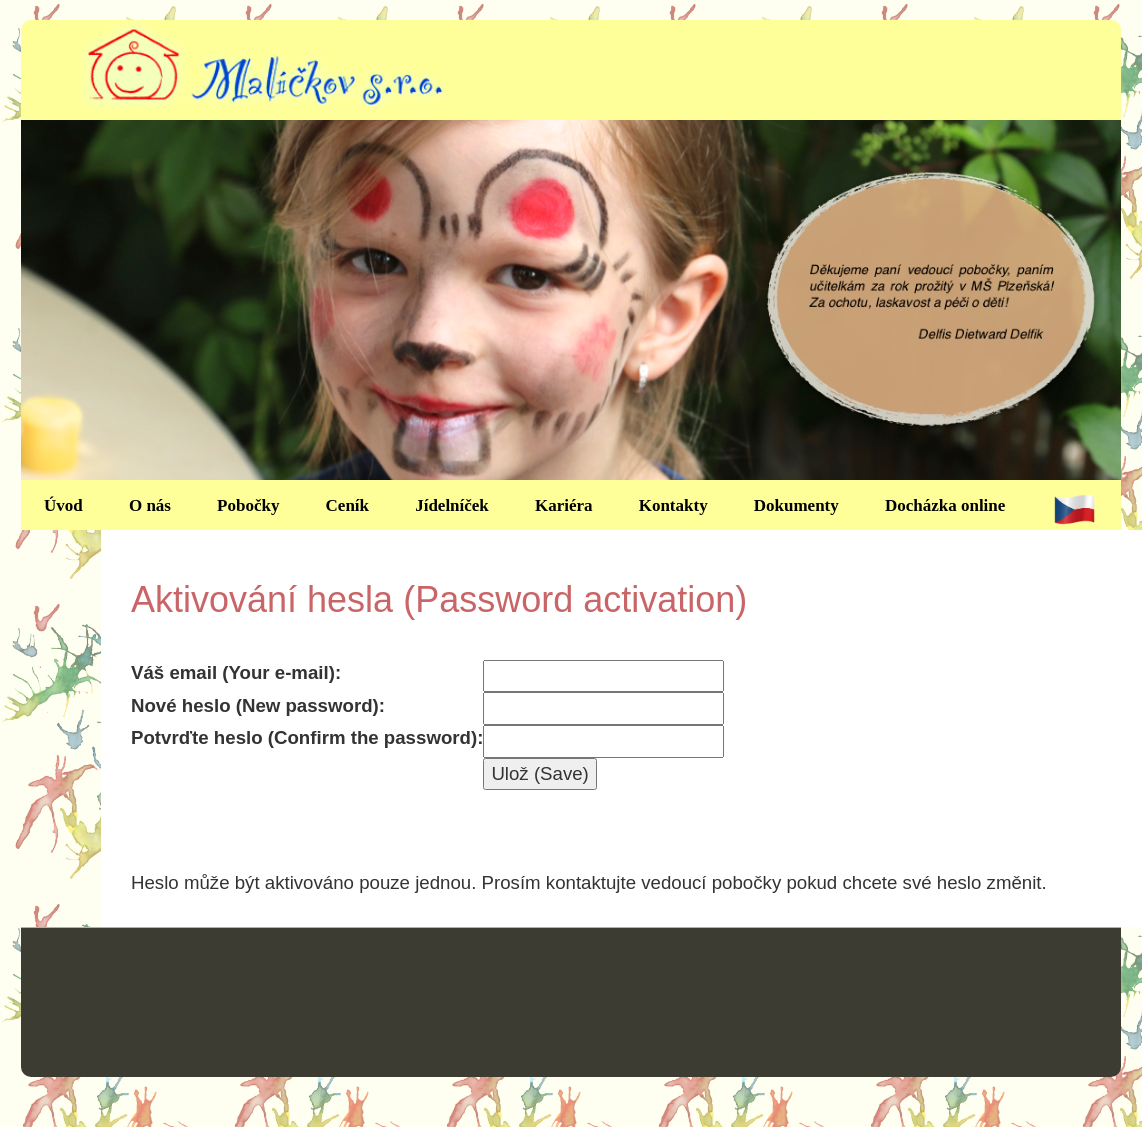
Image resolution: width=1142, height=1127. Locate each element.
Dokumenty (796, 505)
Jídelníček (452, 505)
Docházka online (945, 505)
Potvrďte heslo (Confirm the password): (307, 737)
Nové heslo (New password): (258, 705)
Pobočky (248, 505)
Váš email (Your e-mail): (236, 672)
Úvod (63, 505)
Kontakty (673, 505)
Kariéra (564, 505)
